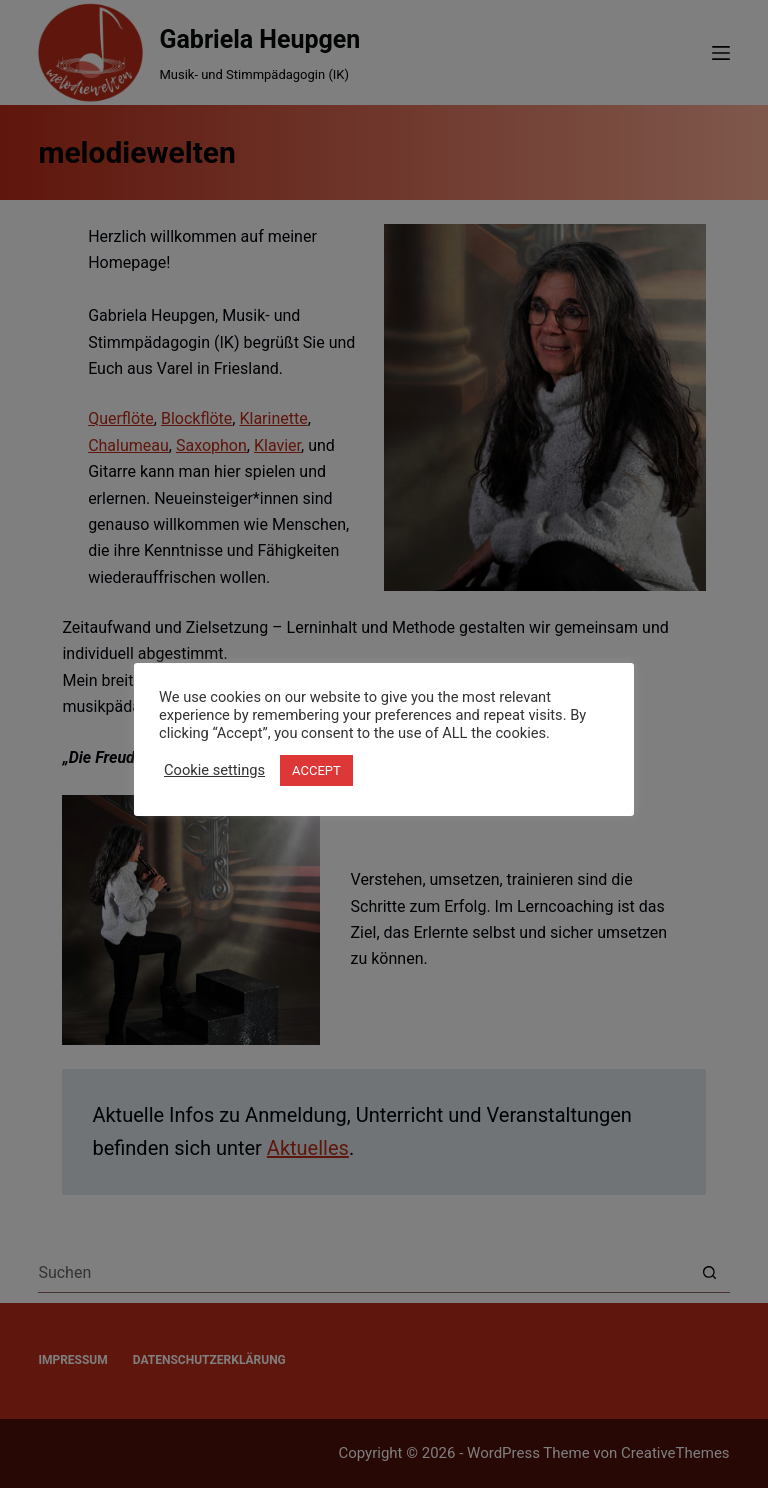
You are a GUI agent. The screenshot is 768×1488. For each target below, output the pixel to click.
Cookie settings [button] (214, 770)
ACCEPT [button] (316, 770)
